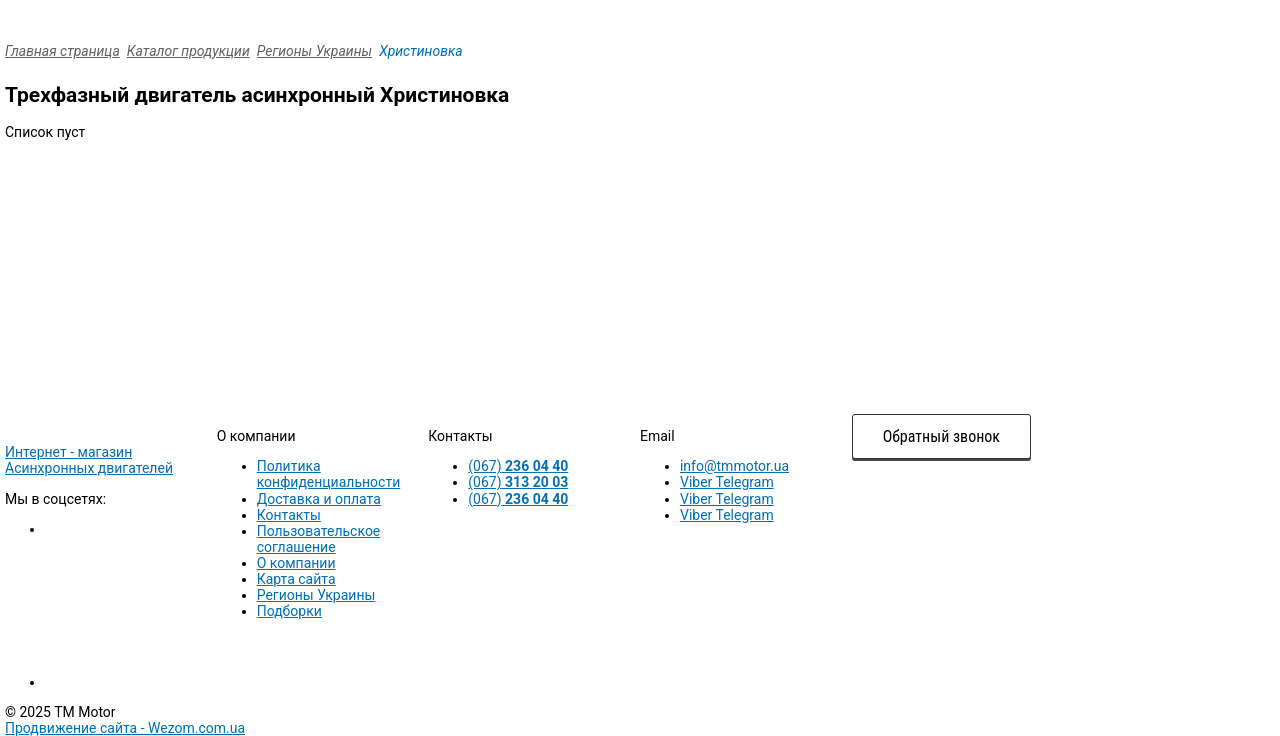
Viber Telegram (727, 482)
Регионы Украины (314, 51)
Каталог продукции (188, 51)
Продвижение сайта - (125, 728)
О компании (296, 563)
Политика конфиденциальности (329, 474)
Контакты (289, 515)
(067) (518, 466)
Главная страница (62, 51)
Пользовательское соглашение (319, 539)
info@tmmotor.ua (734, 466)
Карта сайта (296, 579)
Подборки (289, 611)
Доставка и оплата (319, 499)
